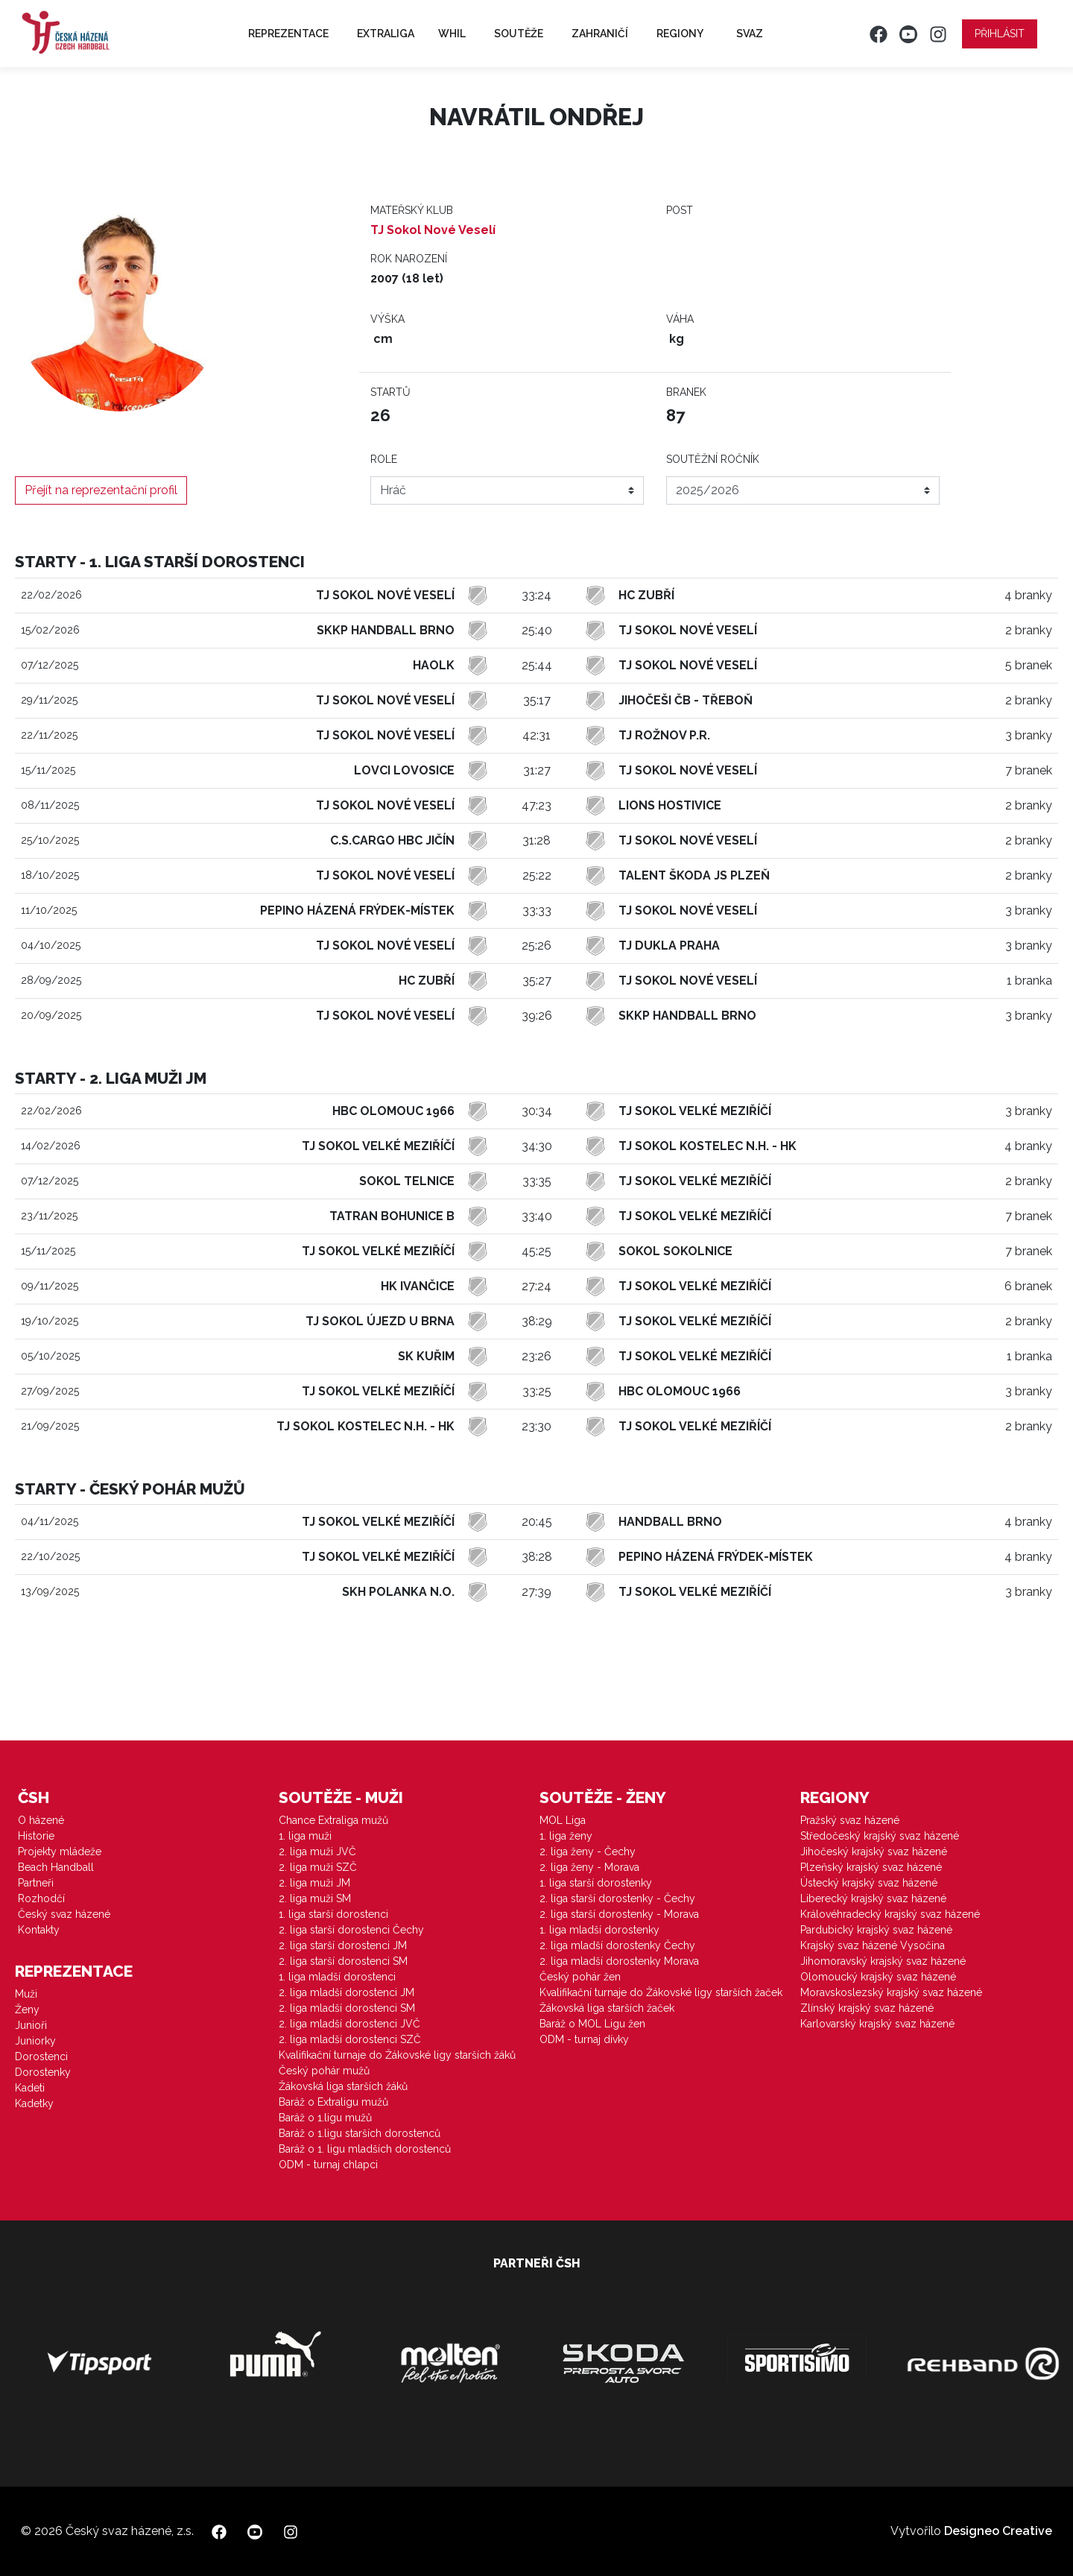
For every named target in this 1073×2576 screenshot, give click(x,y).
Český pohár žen (580, 1977)
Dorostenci (41, 2056)
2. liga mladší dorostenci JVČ (349, 2024)
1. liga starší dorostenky (595, 1883)
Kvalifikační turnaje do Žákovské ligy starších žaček (660, 1992)
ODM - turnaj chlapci (328, 2165)
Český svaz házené (64, 1914)
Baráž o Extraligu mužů (333, 2102)
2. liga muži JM (314, 1883)
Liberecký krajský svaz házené (873, 1898)
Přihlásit (1000, 34)
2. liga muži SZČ (318, 1867)
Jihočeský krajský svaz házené (873, 1851)
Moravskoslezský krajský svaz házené (891, 1992)
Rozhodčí (41, 1898)
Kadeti (30, 2088)
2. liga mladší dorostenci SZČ (350, 2039)
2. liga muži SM (315, 1898)
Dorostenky (43, 2072)
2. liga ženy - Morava (589, 1867)
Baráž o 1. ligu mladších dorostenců (365, 2149)
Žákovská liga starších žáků (343, 2086)
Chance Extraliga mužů (333, 1820)
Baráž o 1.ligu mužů (325, 2118)
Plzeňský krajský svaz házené (871, 1867)
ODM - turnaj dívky (584, 2039)
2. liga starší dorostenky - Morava (619, 1914)
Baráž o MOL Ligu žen (592, 2024)
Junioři (31, 2025)
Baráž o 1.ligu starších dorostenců (359, 2133)
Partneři (36, 1883)
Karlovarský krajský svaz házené (877, 2024)
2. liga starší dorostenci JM (343, 1945)
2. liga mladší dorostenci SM (347, 2008)
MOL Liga (562, 1820)
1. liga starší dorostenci (333, 1914)
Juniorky (35, 2041)
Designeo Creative (998, 2531)
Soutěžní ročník (712, 459)
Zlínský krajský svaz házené (867, 2008)
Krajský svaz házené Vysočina (872, 1945)
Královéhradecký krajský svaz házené (890, 1914)
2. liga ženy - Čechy (587, 1851)
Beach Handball (56, 1867)
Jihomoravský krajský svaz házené (883, 1961)
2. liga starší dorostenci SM (343, 1961)
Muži (26, 1994)
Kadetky (34, 2103)
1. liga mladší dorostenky (599, 1930)
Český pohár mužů (324, 2071)
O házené (41, 1820)
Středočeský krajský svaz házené (879, 1836)
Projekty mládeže (59, 1851)
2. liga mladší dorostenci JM (346, 1992)
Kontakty (39, 1930)
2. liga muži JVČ (317, 1851)
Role (383, 459)
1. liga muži (305, 1836)
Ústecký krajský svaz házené (868, 1883)
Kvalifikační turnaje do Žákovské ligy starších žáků (397, 2055)
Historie (36, 1836)
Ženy (27, 2009)
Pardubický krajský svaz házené (876, 1930)
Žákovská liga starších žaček (606, 2008)
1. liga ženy (565, 1836)
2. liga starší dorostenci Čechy (351, 1930)
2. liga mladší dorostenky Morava (619, 1961)
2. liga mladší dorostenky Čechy (617, 1945)
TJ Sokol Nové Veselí (433, 230)
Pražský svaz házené (849, 1820)
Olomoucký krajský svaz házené (878, 1977)
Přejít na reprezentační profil (101, 490)
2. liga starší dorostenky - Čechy (617, 1898)
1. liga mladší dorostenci (337, 1977)
